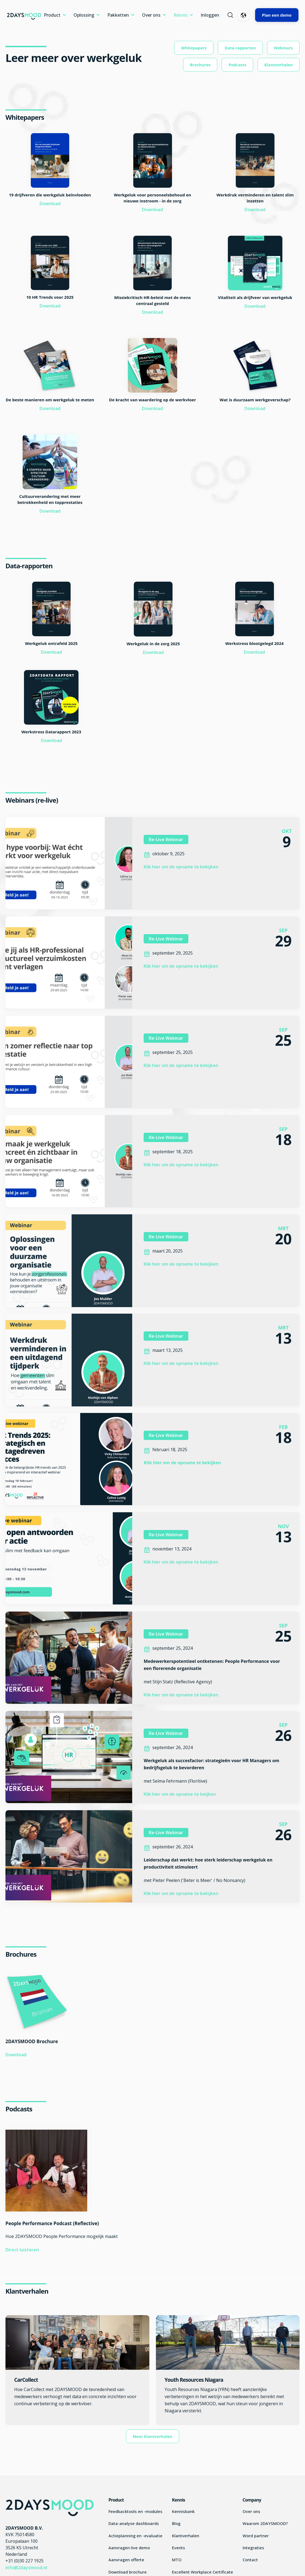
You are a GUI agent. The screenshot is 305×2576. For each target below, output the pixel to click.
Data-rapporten (240, 47)
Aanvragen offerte (126, 2559)
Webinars (283, 47)
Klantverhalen (278, 64)
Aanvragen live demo (129, 2547)
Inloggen (210, 15)
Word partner (256, 2535)
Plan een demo (277, 15)
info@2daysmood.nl (26, 2568)
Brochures (200, 64)
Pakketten (118, 15)
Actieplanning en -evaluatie (135, 2535)
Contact (250, 2559)
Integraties (253, 2547)
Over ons (151, 15)
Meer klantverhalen (153, 2436)
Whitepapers (194, 47)
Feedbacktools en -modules (135, 2511)
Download (50, 204)
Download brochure (127, 2572)
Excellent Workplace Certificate (202, 2572)
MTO (177, 2559)
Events (178, 2547)
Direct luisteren (22, 2250)
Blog (176, 2523)
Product (52, 15)
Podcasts (237, 64)
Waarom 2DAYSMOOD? (265, 2523)
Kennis (181, 15)
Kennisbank (183, 2511)
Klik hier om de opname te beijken (180, 1794)
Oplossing (84, 15)
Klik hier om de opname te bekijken (181, 867)
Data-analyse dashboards (133, 2523)
